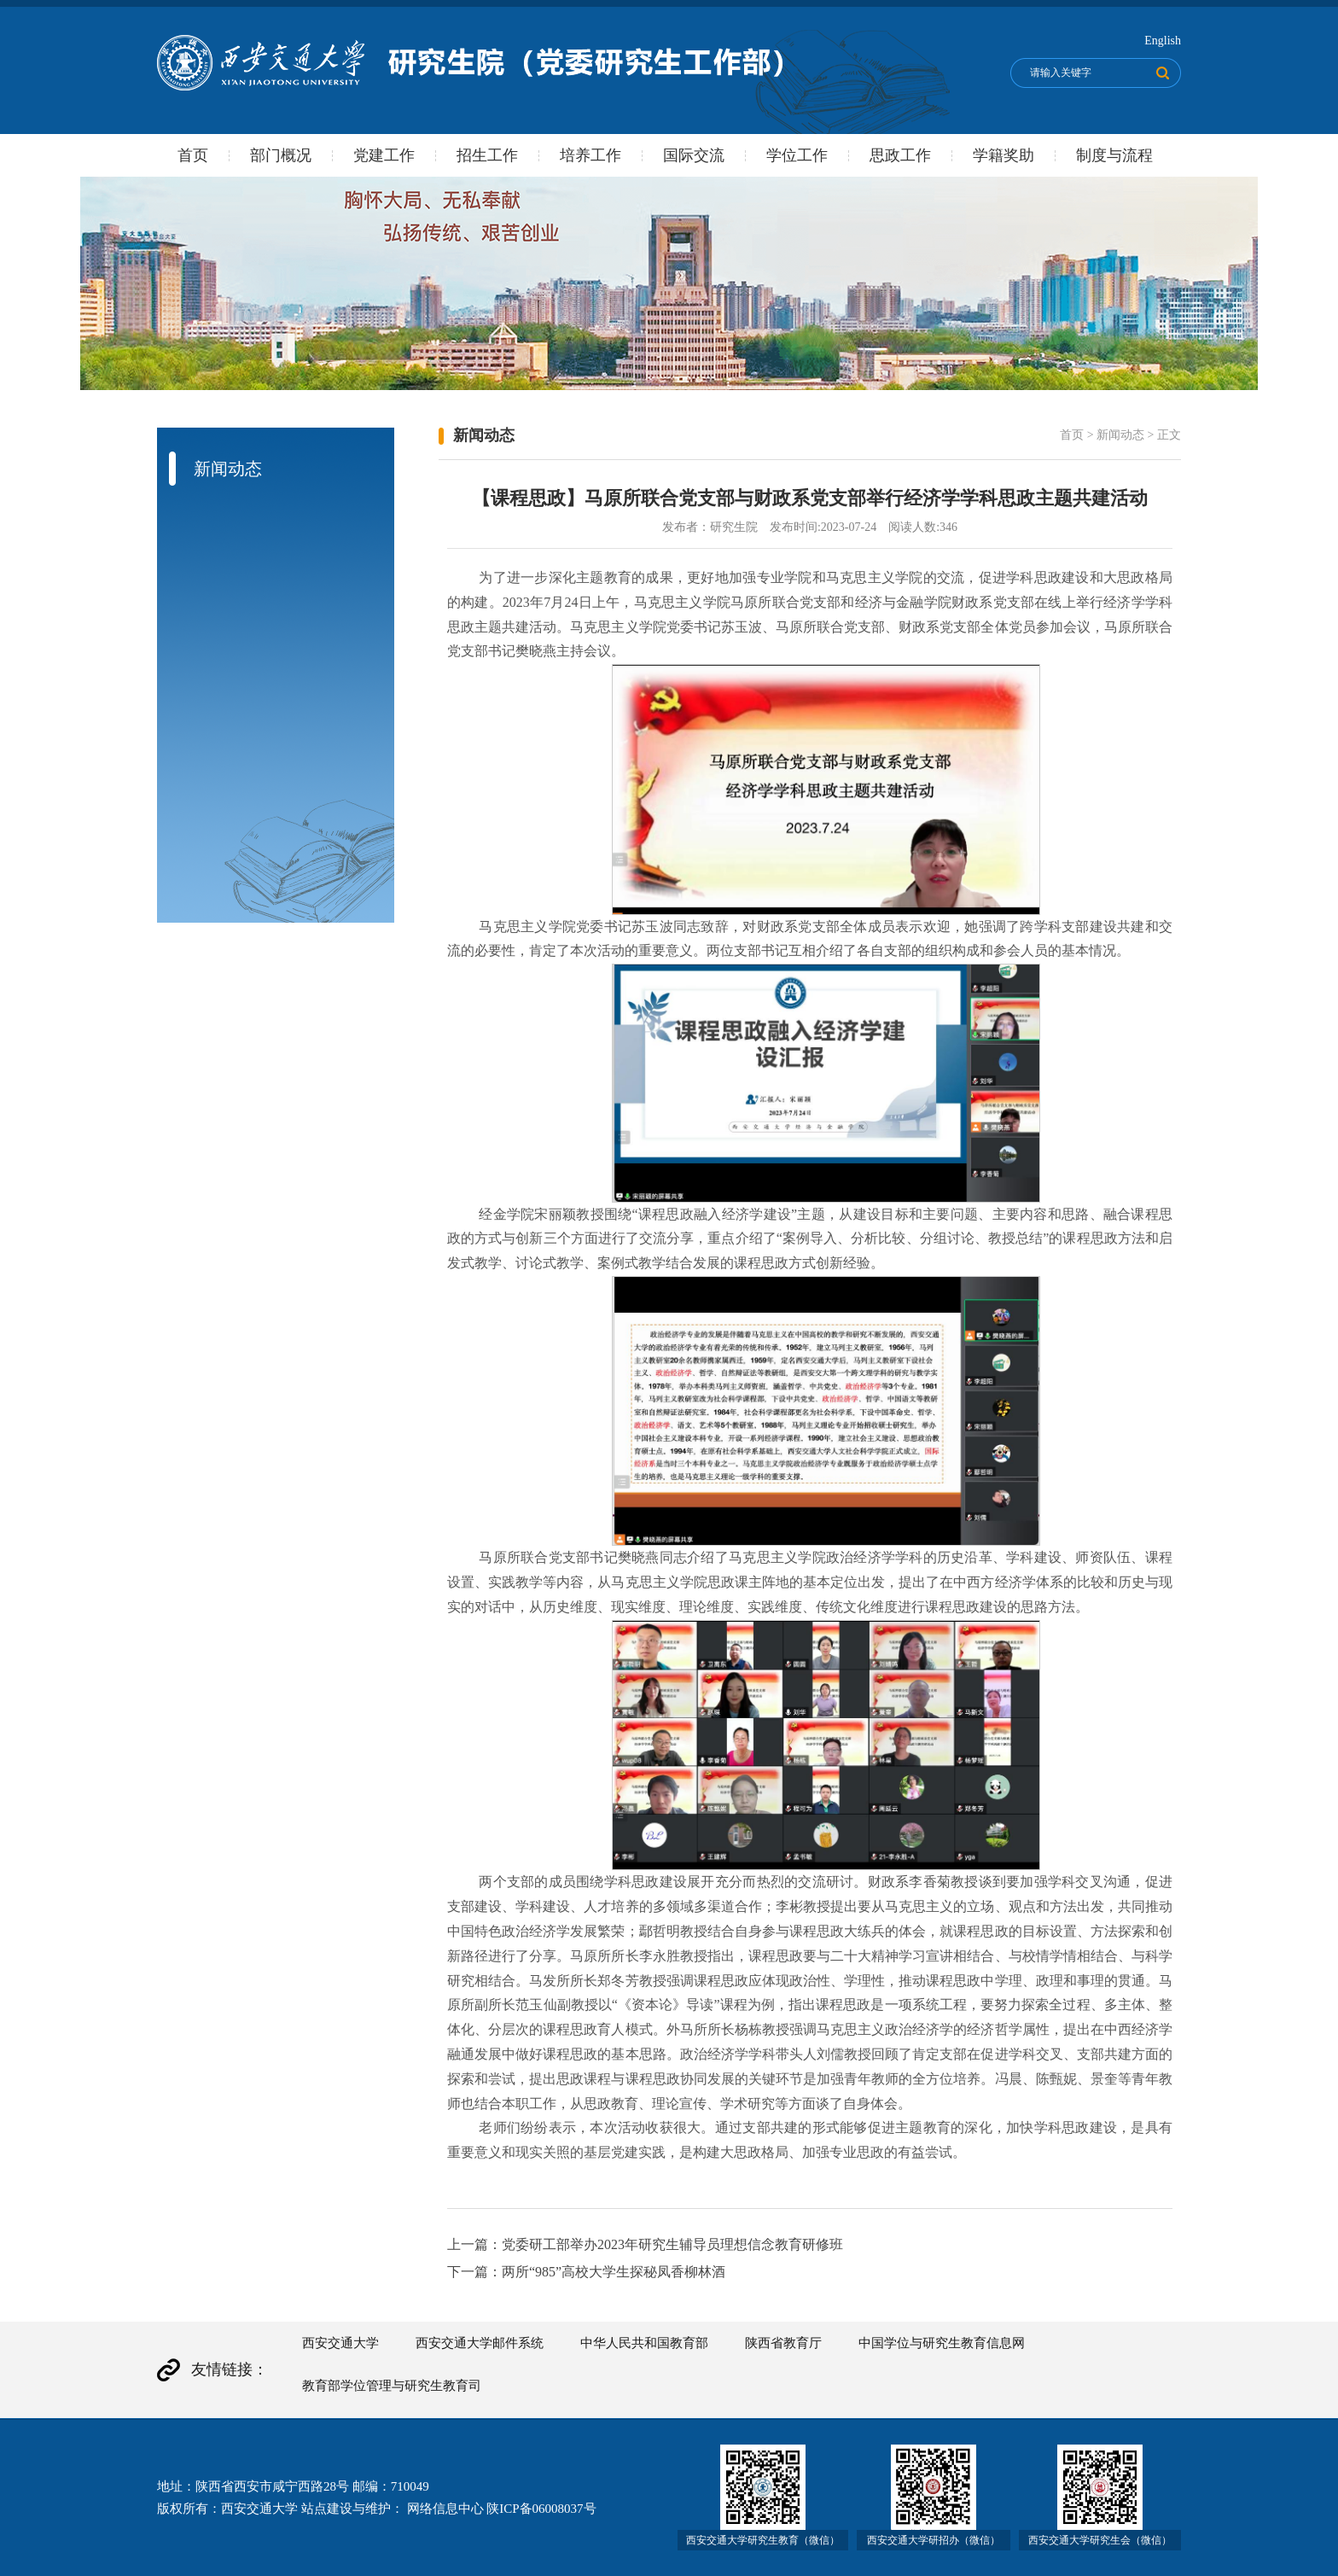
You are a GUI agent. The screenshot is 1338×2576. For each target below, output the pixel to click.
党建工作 (384, 155)
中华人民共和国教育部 (644, 2343)
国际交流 (693, 155)
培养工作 (590, 155)
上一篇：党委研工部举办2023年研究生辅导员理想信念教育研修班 (645, 2244)
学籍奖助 (1003, 155)
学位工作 (797, 155)
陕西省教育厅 (783, 2343)
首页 (192, 155)
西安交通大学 (340, 2343)
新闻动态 (1120, 434)
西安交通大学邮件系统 (480, 2343)
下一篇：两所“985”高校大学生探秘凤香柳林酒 (586, 2271)
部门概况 (280, 155)
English (1162, 40)
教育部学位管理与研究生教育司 (391, 2385)
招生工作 (487, 155)
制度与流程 (1114, 155)
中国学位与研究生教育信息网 (941, 2343)
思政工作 (900, 155)
